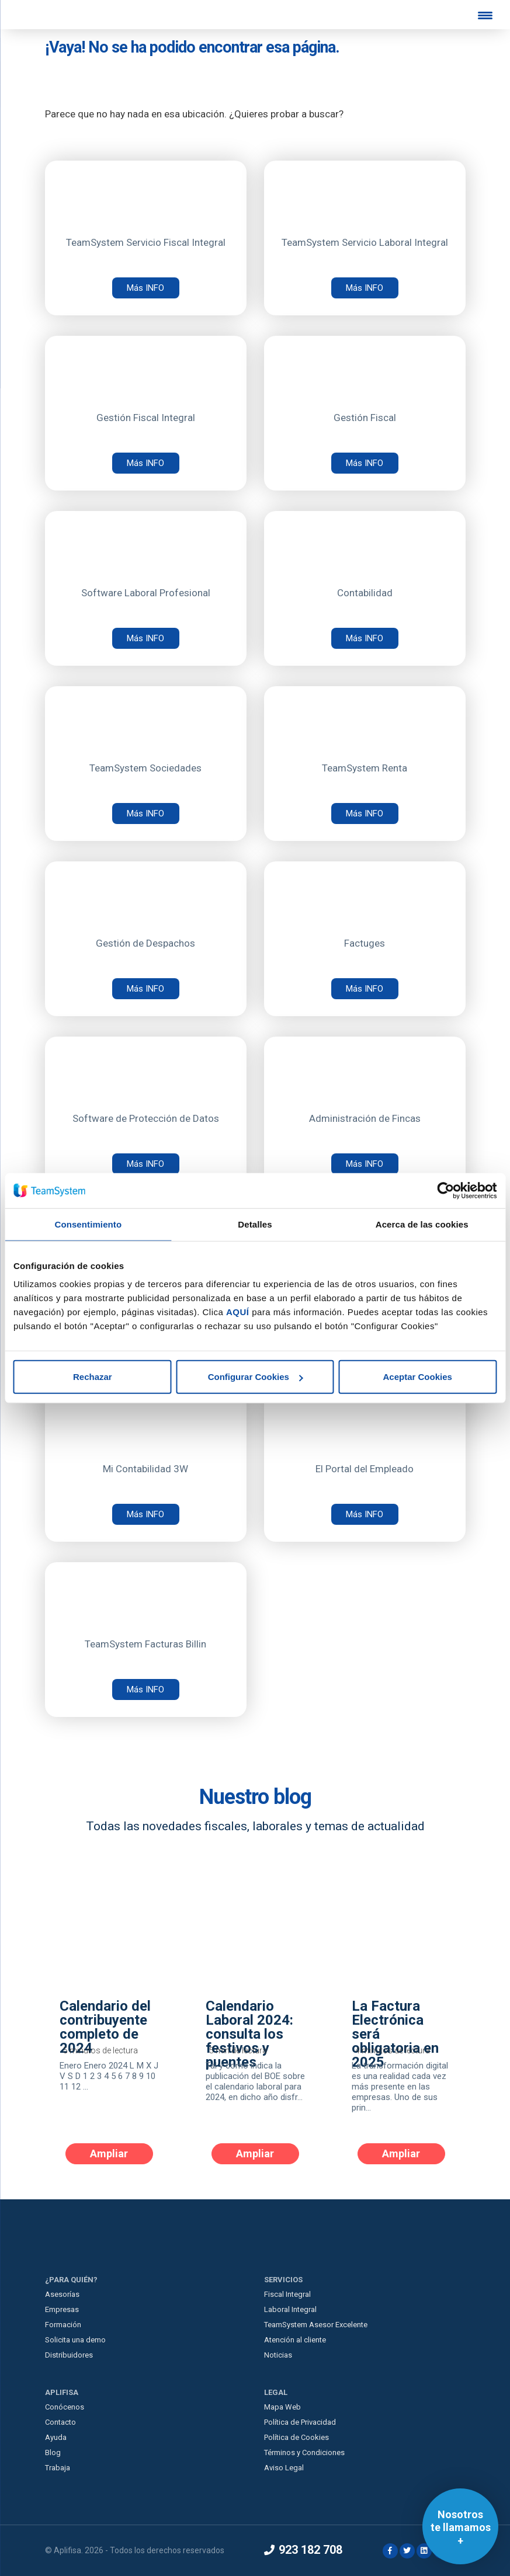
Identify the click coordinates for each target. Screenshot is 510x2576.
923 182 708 (303, 2550)
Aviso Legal (284, 2467)
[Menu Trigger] (485, 15)
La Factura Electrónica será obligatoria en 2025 (395, 2035)
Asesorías (62, 2294)
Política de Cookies (296, 2437)
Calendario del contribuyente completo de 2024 (105, 2028)
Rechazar (92, 1377)
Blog (53, 2452)
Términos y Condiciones (304, 2452)
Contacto (60, 2422)
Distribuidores (69, 2355)
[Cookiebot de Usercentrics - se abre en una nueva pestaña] (445, 1190)
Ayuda (56, 2437)
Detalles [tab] (255, 1224)
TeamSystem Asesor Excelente (315, 2324)
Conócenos (64, 2407)
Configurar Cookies (255, 1377)
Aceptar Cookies (417, 1377)
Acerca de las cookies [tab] (422, 1224)
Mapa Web (282, 2407)
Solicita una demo (75, 2339)
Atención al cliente (295, 2339)
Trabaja (57, 2467)
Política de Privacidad (300, 2422)
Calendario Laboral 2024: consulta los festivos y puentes (249, 2035)
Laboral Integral (290, 2309)
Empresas (62, 2309)
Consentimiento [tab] (88, 1224)
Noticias (278, 2355)
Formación (63, 2324)
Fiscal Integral (287, 2294)
